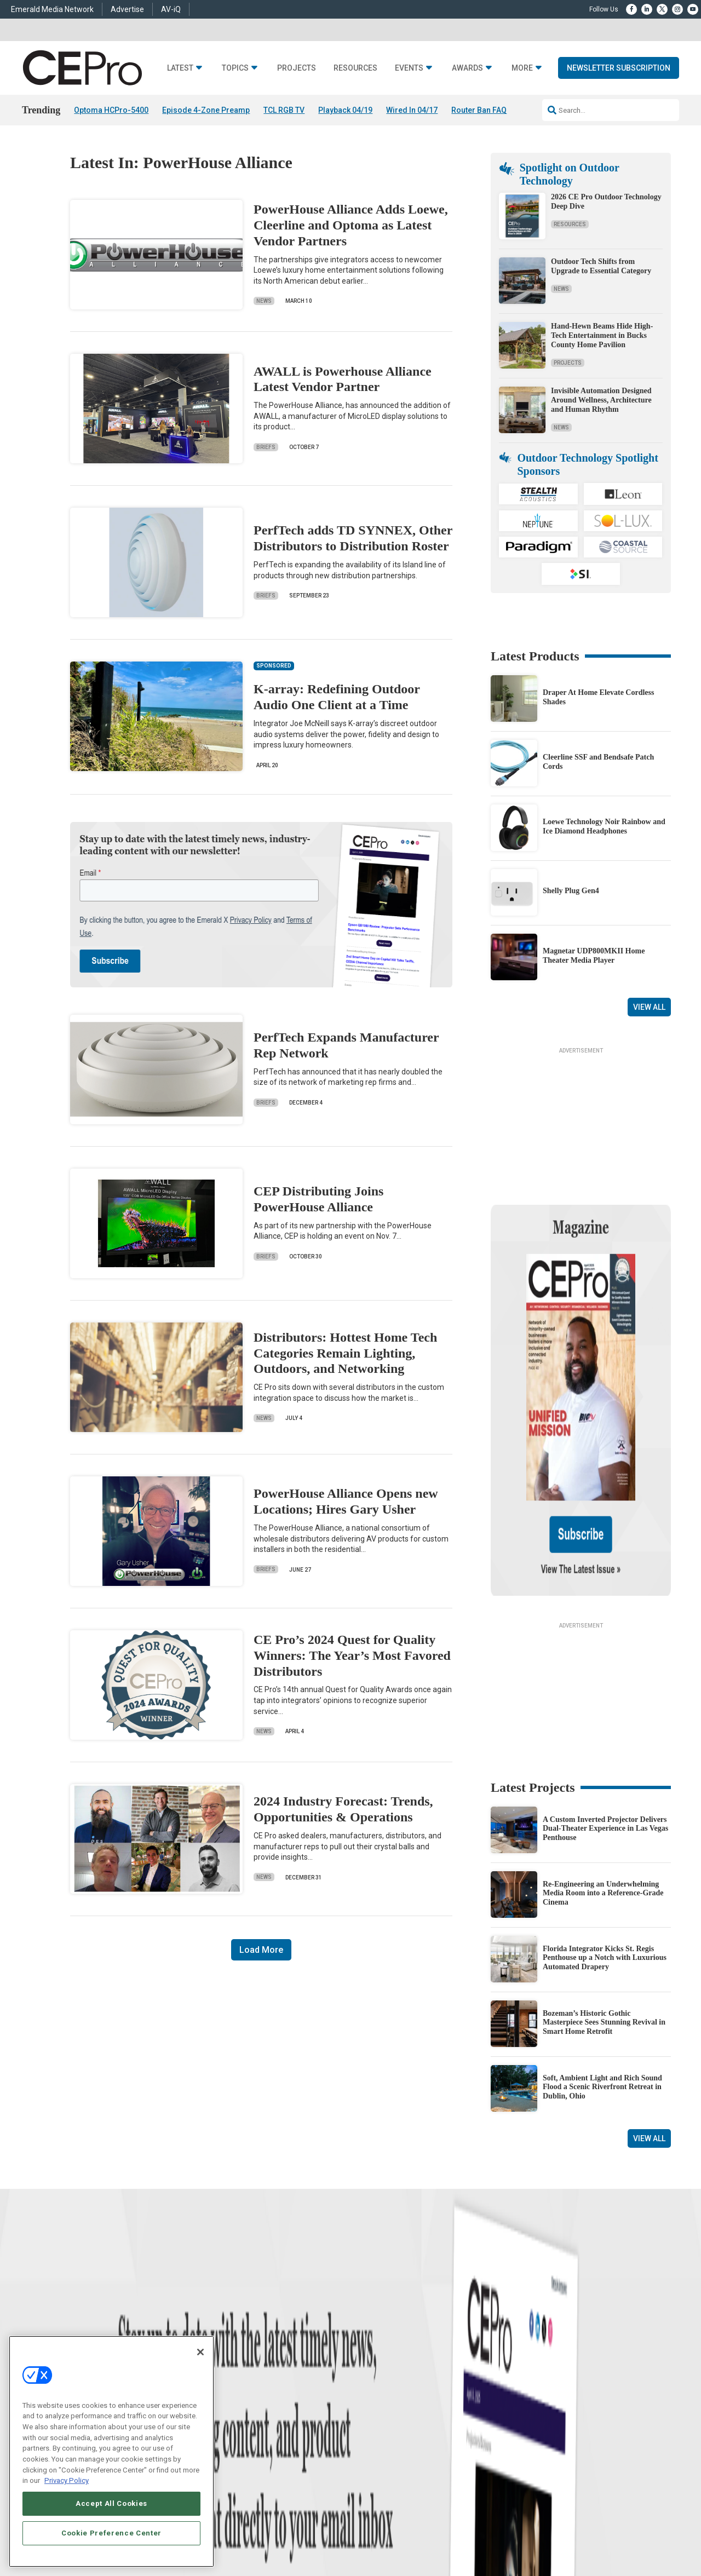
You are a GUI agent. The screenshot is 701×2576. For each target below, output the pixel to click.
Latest (180, 68)
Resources (355, 68)
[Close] (200, 2352)
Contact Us (507, 2449)
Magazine (364, 2382)
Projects (296, 68)
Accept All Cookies (111, 2503)
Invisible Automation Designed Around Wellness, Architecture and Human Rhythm (601, 400)
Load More (261, 1950)
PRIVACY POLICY (600, 2541)
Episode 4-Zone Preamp (206, 110)
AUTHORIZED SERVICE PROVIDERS (336, 2533)
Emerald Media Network (52, 9)
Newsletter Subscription (618, 68)
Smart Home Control (239, 2382)
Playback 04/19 (345, 110)
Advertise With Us (376, 2355)
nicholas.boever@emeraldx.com (536, 2433)
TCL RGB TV (283, 110)
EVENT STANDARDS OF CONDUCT (445, 2533)
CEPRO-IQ (365, 2409)
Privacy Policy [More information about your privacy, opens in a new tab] (66, 2480)
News (264, 301)
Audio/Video (227, 2396)
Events (409, 68)
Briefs (265, 447)
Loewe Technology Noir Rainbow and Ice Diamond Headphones (604, 826)
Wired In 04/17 (412, 110)
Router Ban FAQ (479, 110)
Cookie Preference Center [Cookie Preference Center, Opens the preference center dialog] (111, 2533)
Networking (226, 2355)
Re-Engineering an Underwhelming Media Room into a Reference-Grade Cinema (603, 1777)
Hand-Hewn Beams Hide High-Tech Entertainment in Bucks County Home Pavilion (602, 335)
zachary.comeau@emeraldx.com (537, 2392)
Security (221, 2423)
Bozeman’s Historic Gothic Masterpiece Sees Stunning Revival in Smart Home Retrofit (604, 1906)
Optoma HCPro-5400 (111, 110)
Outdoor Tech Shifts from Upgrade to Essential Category (601, 266)
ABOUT (232, 2533)
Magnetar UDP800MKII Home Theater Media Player (594, 955)
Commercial (227, 2368)
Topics (235, 68)
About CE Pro (369, 2368)
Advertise (127, 9)
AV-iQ (171, 9)
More (522, 68)
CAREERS (263, 2533)
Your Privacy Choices (539, 2533)
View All (649, 1007)
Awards (467, 68)
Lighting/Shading (235, 2409)
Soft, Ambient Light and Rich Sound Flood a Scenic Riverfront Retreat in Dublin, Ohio (602, 1971)
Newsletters (367, 2396)
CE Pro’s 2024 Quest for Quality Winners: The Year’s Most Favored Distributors (352, 1655)
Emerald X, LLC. (550, 2516)
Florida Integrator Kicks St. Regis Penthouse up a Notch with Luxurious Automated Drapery (604, 1842)
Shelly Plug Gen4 (571, 891)
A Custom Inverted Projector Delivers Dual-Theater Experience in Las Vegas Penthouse (605, 1712)
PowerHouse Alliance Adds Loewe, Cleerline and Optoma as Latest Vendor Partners (351, 225)
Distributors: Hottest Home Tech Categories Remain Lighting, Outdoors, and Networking (345, 1353)
